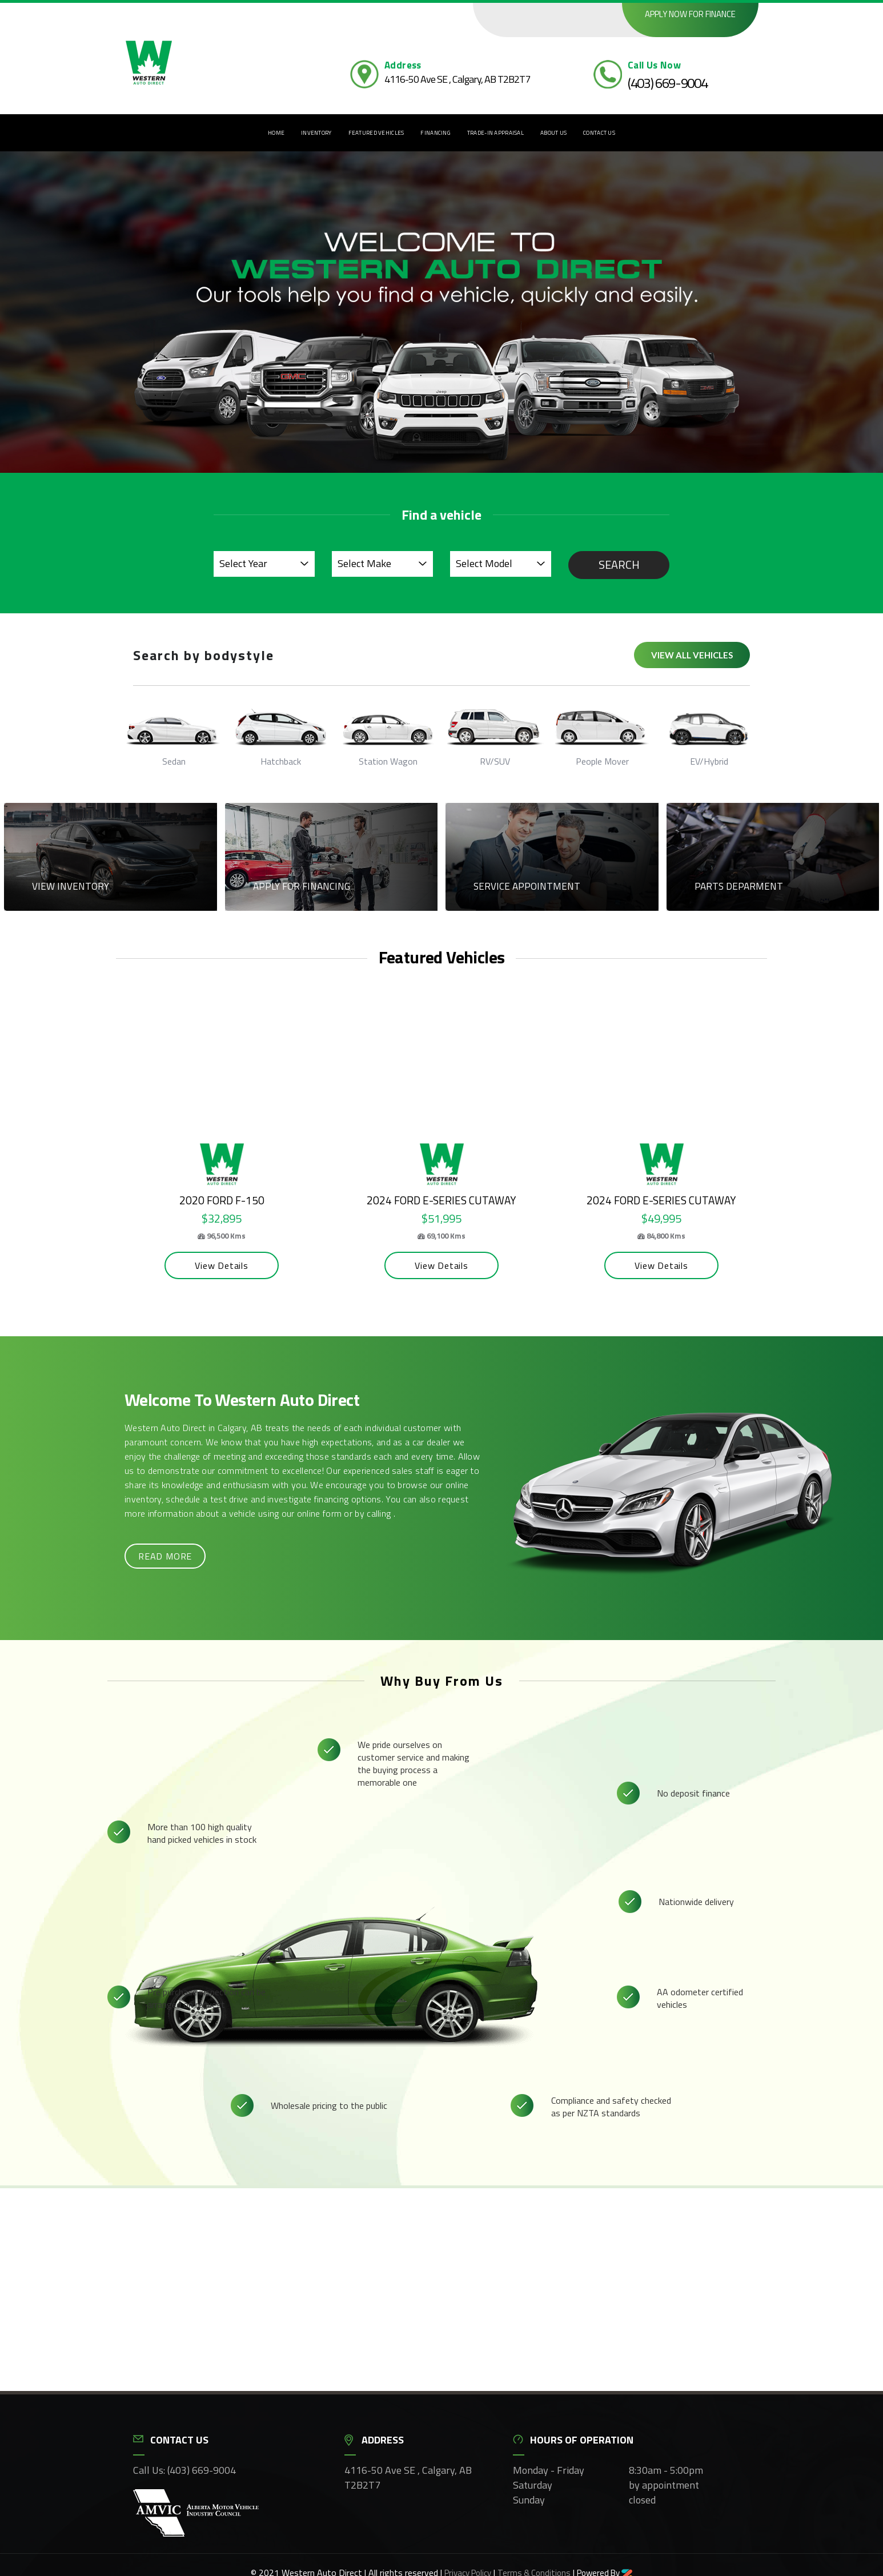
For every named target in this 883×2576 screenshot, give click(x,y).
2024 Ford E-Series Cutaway (450, 1200)
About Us (553, 132)
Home (276, 132)
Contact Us (599, 132)
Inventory (316, 132)
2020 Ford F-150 (230, 1200)
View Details (230, 1265)
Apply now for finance (690, 14)
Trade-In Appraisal (495, 132)
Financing (435, 132)
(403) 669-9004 (668, 82)
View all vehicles (692, 655)
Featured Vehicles (376, 132)
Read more (165, 1556)
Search (619, 564)
